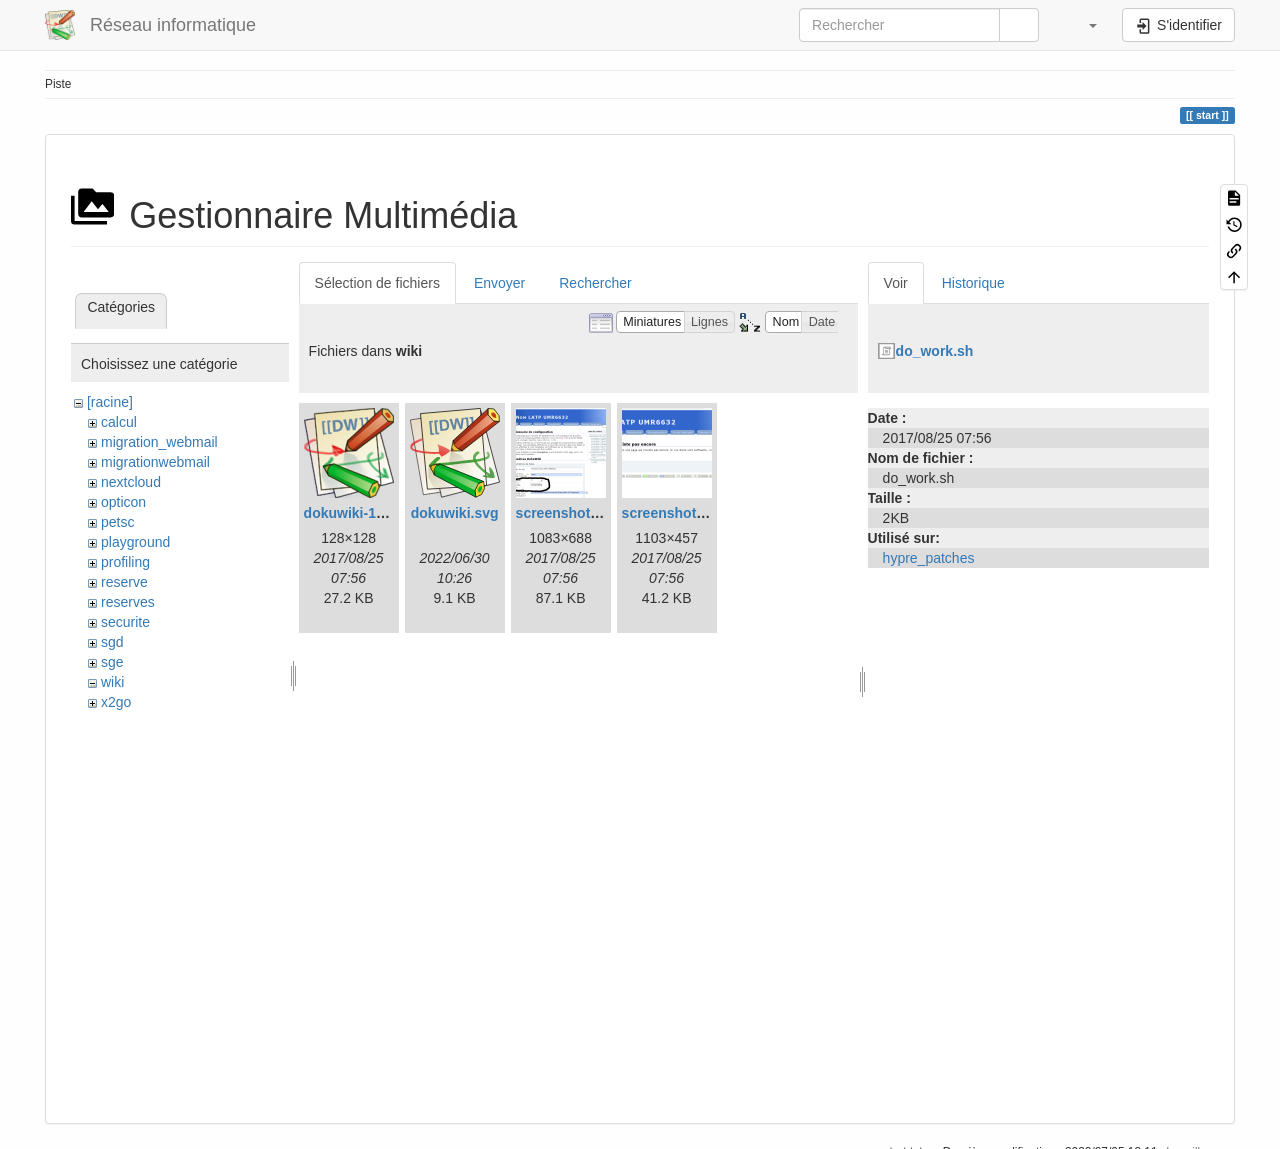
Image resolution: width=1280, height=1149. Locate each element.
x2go (116, 702)
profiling (125, 562)
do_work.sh (935, 351)
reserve (124, 582)
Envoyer (499, 283)
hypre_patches (929, 558)
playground (135, 542)
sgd (112, 642)
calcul (119, 422)
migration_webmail (159, 442)
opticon (123, 502)
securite (125, 622)
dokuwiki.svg (455, 513)
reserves (128, 602)
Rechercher (595, 283)
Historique (973, 283)
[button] (1083, 25)
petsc (117, 522)
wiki (112, 682)
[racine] (110, 402)
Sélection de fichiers (377, 283)
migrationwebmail (155, 462)
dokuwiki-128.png (362, 513)
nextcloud (131, 482)
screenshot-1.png (574, 513)
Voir (896, 283)
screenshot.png (674, 513)
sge (112, 662)
